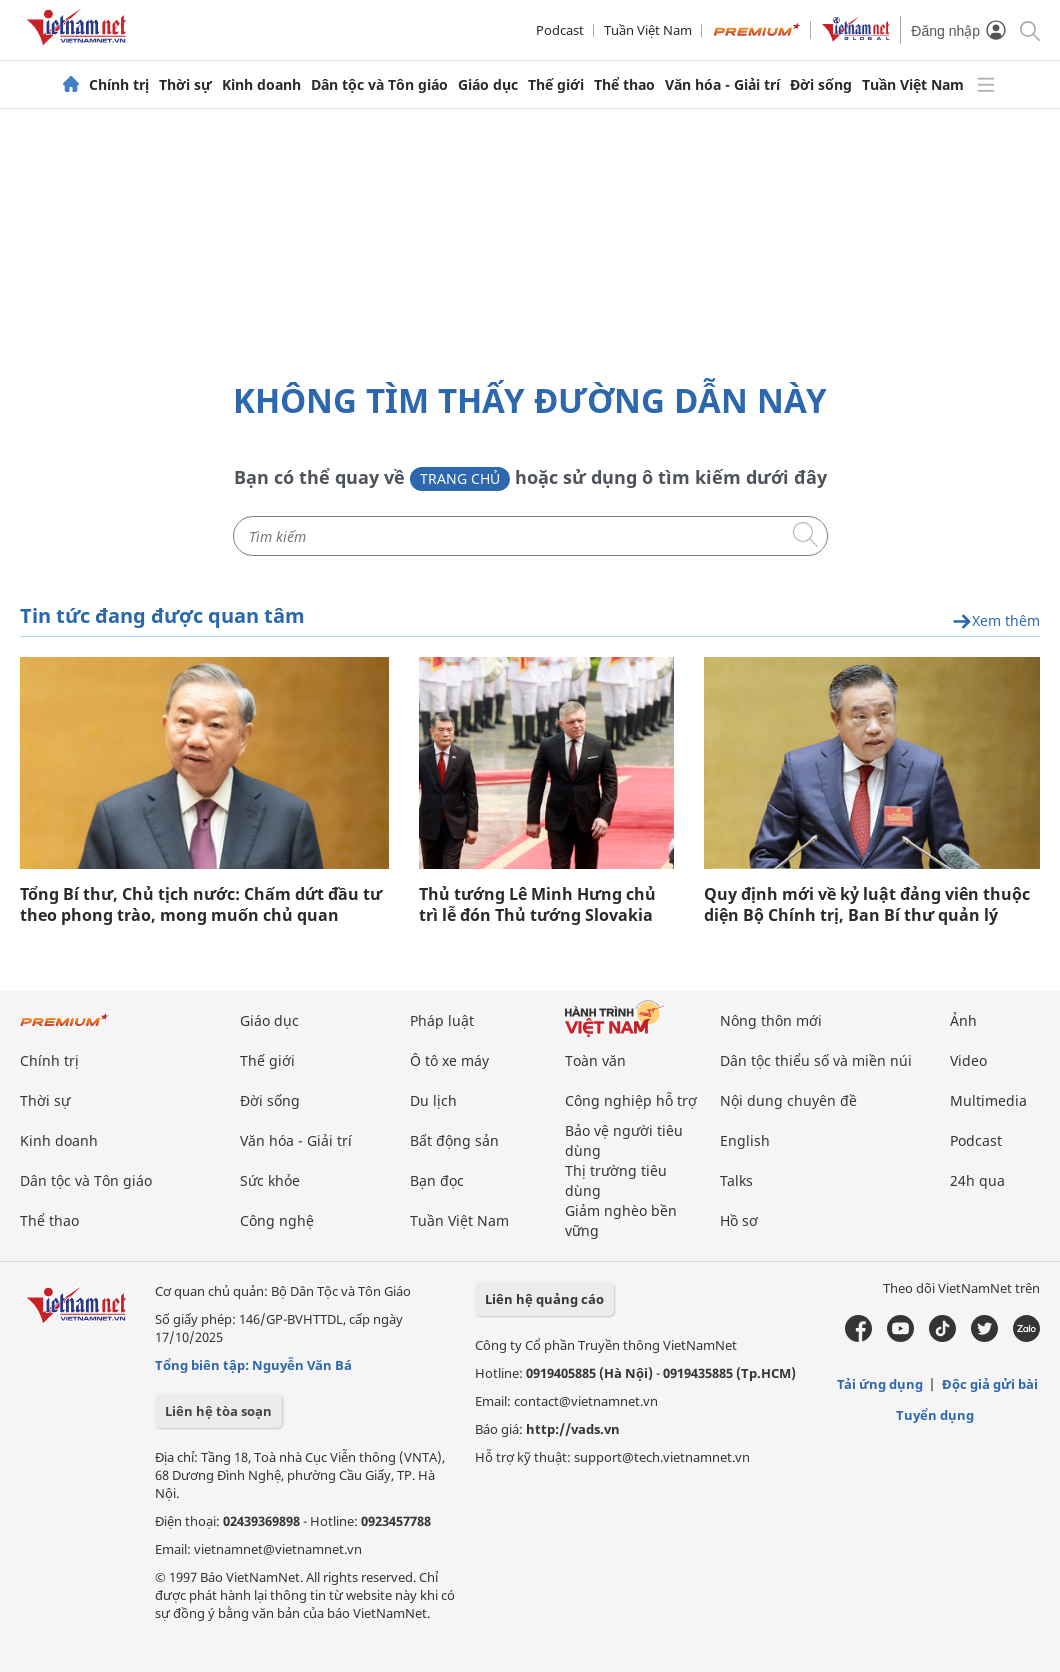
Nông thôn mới (771, 1020)
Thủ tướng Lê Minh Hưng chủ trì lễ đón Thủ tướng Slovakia (537, 905)
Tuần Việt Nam (648, 30)
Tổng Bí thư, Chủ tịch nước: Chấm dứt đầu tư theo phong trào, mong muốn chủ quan (201, 905)
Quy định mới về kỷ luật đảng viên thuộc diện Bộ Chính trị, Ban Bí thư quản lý (867, 905)
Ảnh (963, 1020)
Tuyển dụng (935, 1415)
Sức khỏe (270, 1180)
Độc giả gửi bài (990, 1384)
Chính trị (119, 85)
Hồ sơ (739, 1220)
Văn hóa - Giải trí (722, 85)
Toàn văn (595, 1060)
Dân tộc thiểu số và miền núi (816, 1060)
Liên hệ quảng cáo (544, 1299)
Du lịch (433, 1100)
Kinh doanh (261, 85)
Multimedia (988, 1100)
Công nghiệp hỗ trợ (631, 1100)
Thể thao (624, 85)
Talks (736, 1180)
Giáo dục (488, 85)
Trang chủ (460, 478)
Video (968, 1060)
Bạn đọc (437, 1180)
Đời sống (821, 85)
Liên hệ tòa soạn (218, 1411)
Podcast (560, 30)
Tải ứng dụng (880, 1384)
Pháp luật (442, 1020)
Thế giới (556, 85)
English (745, 1140)
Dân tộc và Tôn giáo (379, 85)
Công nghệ (277, 1220)
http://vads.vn (573, 1429)
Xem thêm (996, 621)
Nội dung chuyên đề (788, 1100)
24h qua (977, 1180)
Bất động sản (454, 1140)
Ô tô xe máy (449, 1060)
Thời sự (185, 85)
